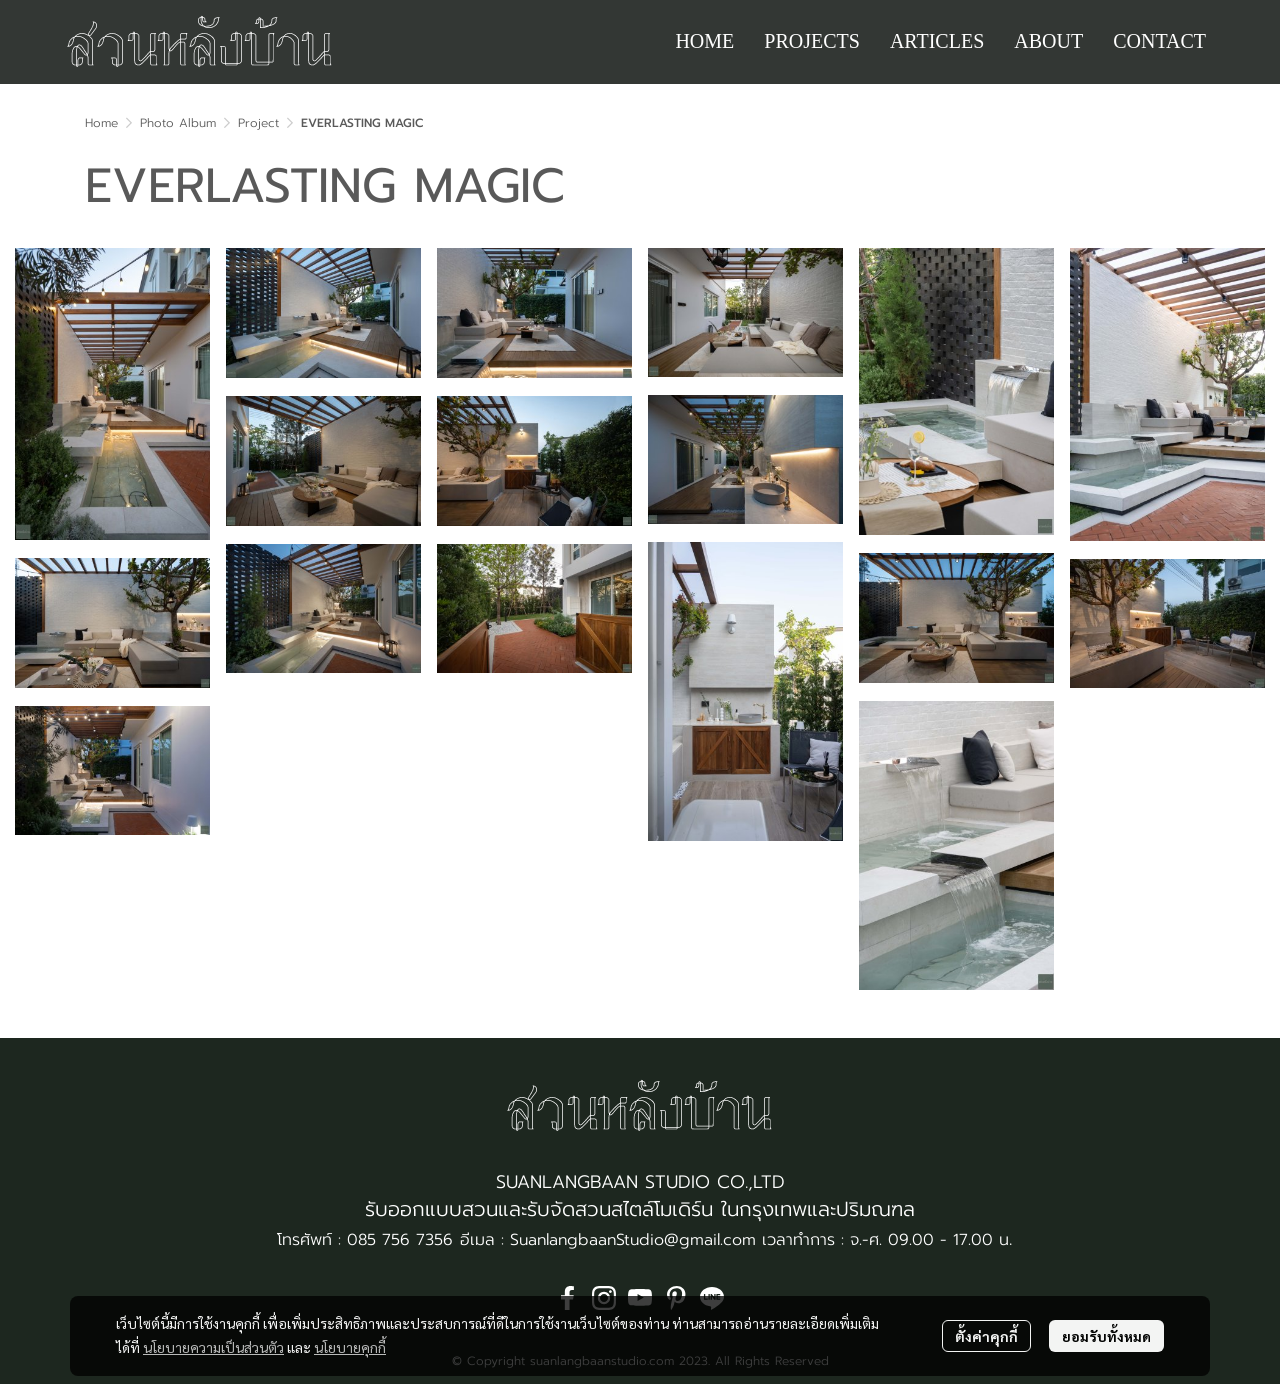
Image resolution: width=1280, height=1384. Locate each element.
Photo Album (178, 123)
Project (258, 123)
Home (101, 123)
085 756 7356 (400, 1240)
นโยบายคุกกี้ (350, 1347)
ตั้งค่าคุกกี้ (986, 1336)
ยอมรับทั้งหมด (1106, 1336)
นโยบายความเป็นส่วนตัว (213, 1347)
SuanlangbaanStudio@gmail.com (633, 1240)
